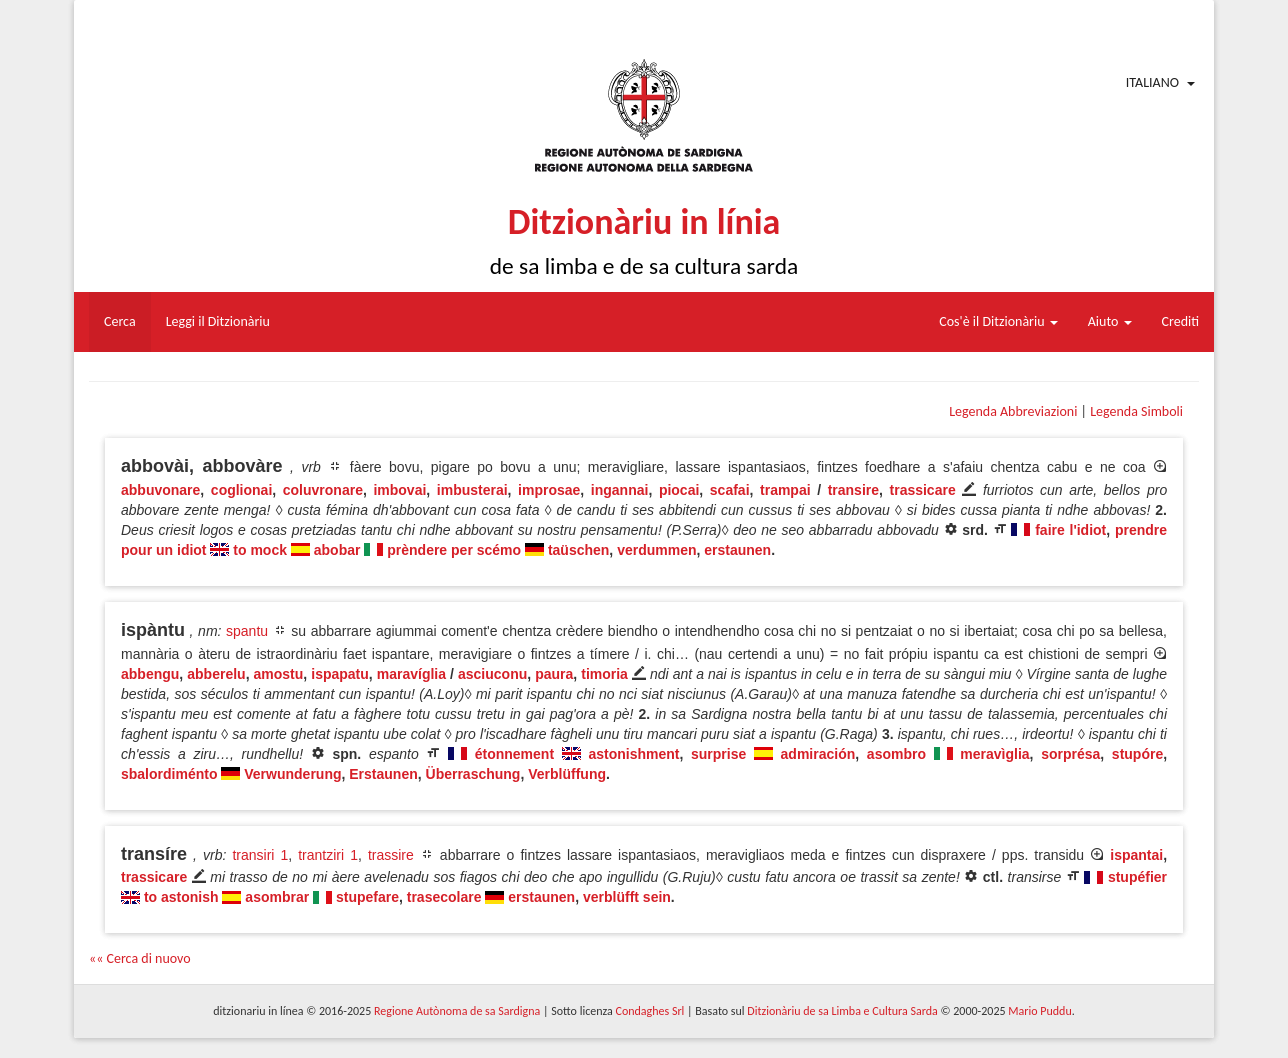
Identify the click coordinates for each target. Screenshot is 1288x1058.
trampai (785, 490)
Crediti (1181, 321)
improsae (549, 490)
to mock (260, 550)
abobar (337, 550)
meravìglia (994, 754)
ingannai (620, 490)
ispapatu (340, 674)
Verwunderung (292, 774)
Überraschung (473, 774)
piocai (679, 490)
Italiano (1152, 82)
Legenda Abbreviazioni (1013, 411)
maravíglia (411, 674)
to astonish (181, 897)
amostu (279, 674)
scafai (730, 490)
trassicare (923, 490)
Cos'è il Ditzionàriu (998, 321)
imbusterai (472, 490)
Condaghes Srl (649, 1011)
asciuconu (492, 674)
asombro (896, 754)
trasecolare (444, 897)
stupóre (1137, 754)
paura (554, 674)
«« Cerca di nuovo (140, 958)
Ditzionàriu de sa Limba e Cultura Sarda (842, 1011)
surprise (718, 754)
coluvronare (323, 490)
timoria (604, 674)
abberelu (216, 674)
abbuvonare (160, 490)
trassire (391, 855)
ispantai (1136, 855)
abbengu (150, 674)
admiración (818, 754)
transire (853, 490)
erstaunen (737, 550)
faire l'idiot (1070, 530)
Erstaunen (383, 774)
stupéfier (1137, 877)
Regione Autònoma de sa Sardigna (457, 1011)
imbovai (399, 490)
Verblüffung (567, 774)
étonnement (514, 754)
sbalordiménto (169, 774)
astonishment (633, 754)
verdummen (656, 550)
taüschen (578, 550)
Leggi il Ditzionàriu (218, 321)
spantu (247, 631)
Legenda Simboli (1136, 411)
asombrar (277, 897)
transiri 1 (260, 855)
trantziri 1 (328, 855)
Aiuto (1110, 321)
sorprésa (1070, 754)
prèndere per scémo (454, 550)
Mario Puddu (1039, 1011)
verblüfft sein (627, 897)
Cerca (120, 321)
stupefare (367, 897)
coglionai (241, 490)
